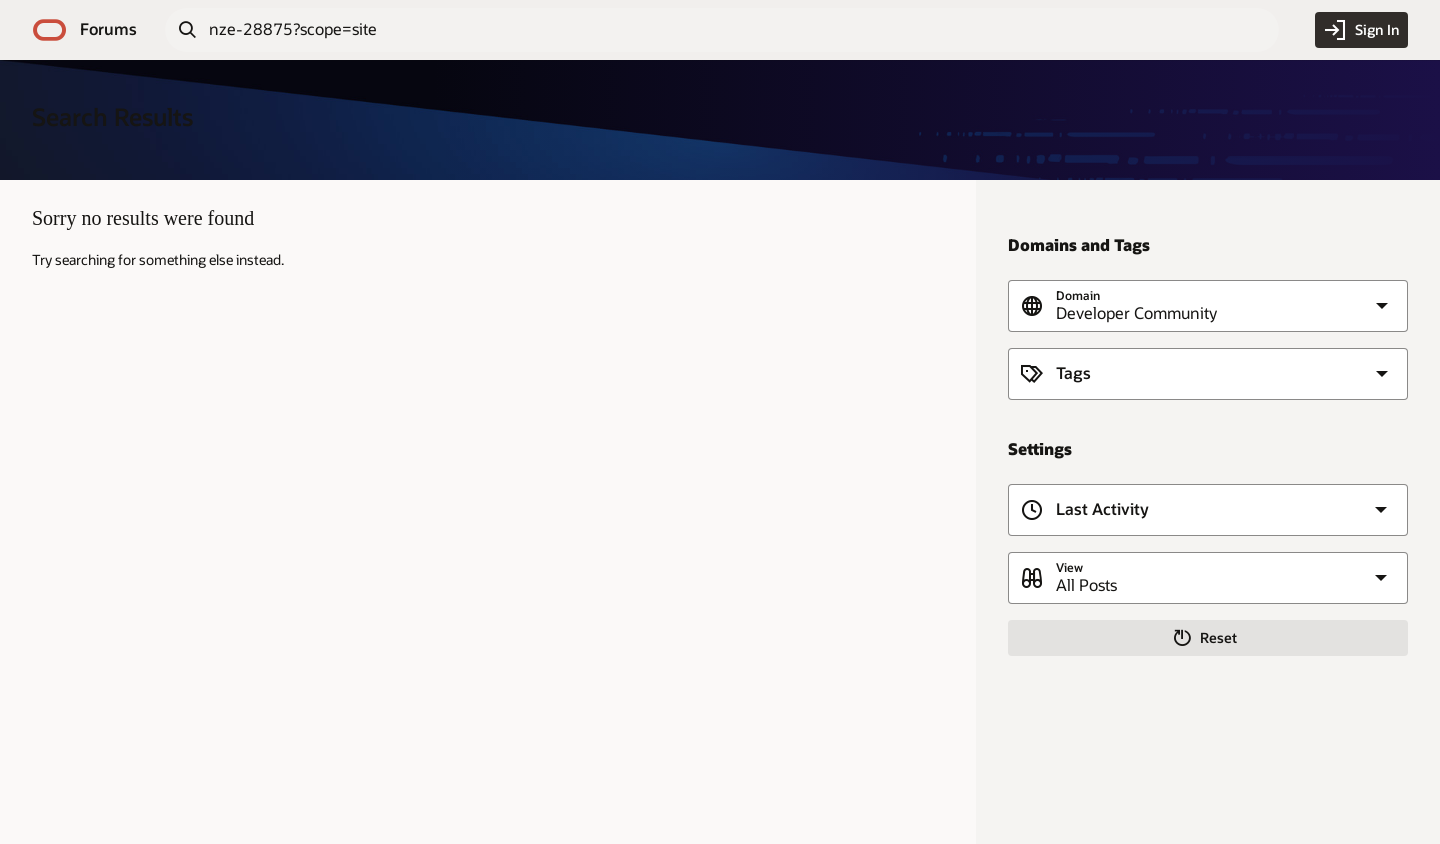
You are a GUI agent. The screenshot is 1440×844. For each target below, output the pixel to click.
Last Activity (1102, 509)
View (1069, 567)
